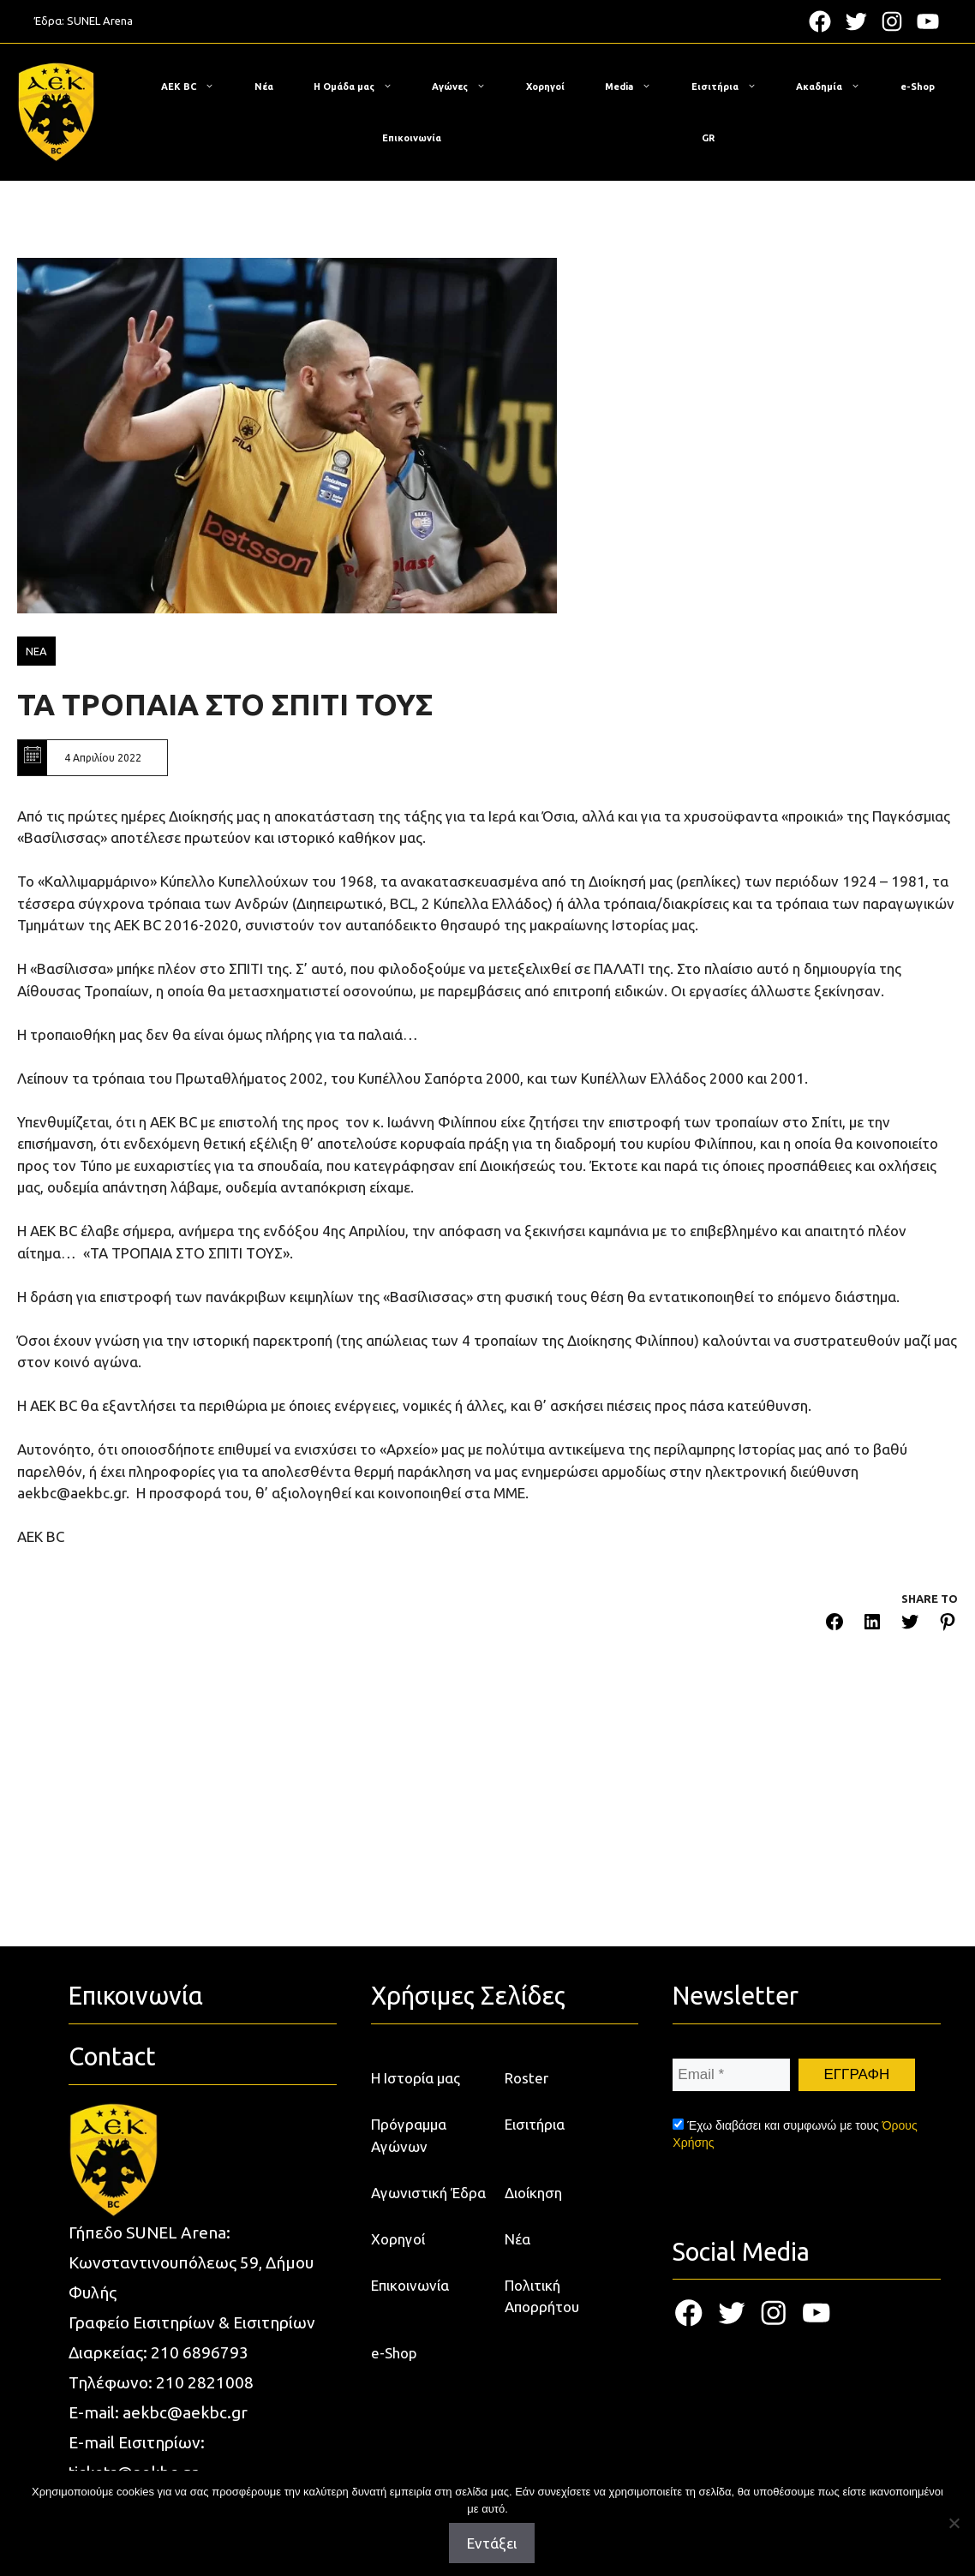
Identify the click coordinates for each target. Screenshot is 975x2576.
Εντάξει (492, 2543)
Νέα (263, 86)
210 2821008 (205, 2382)
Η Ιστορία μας (415, 2078)
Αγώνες (467, 86)
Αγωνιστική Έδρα (428, 2193)
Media (636, 86)
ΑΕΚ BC (196, 86)
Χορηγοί (545, 86)
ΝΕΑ (36, 651)
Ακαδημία (836, 86)
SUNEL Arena (100, 21)
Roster (526, 2078)
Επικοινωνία (411, 138)
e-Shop (917, 86)
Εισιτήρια (732, 86)
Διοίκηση (533, 2193)
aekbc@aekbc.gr (185, 2412)
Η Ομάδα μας (362, 86)
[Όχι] (953, 2522)
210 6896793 (199, 2352)
